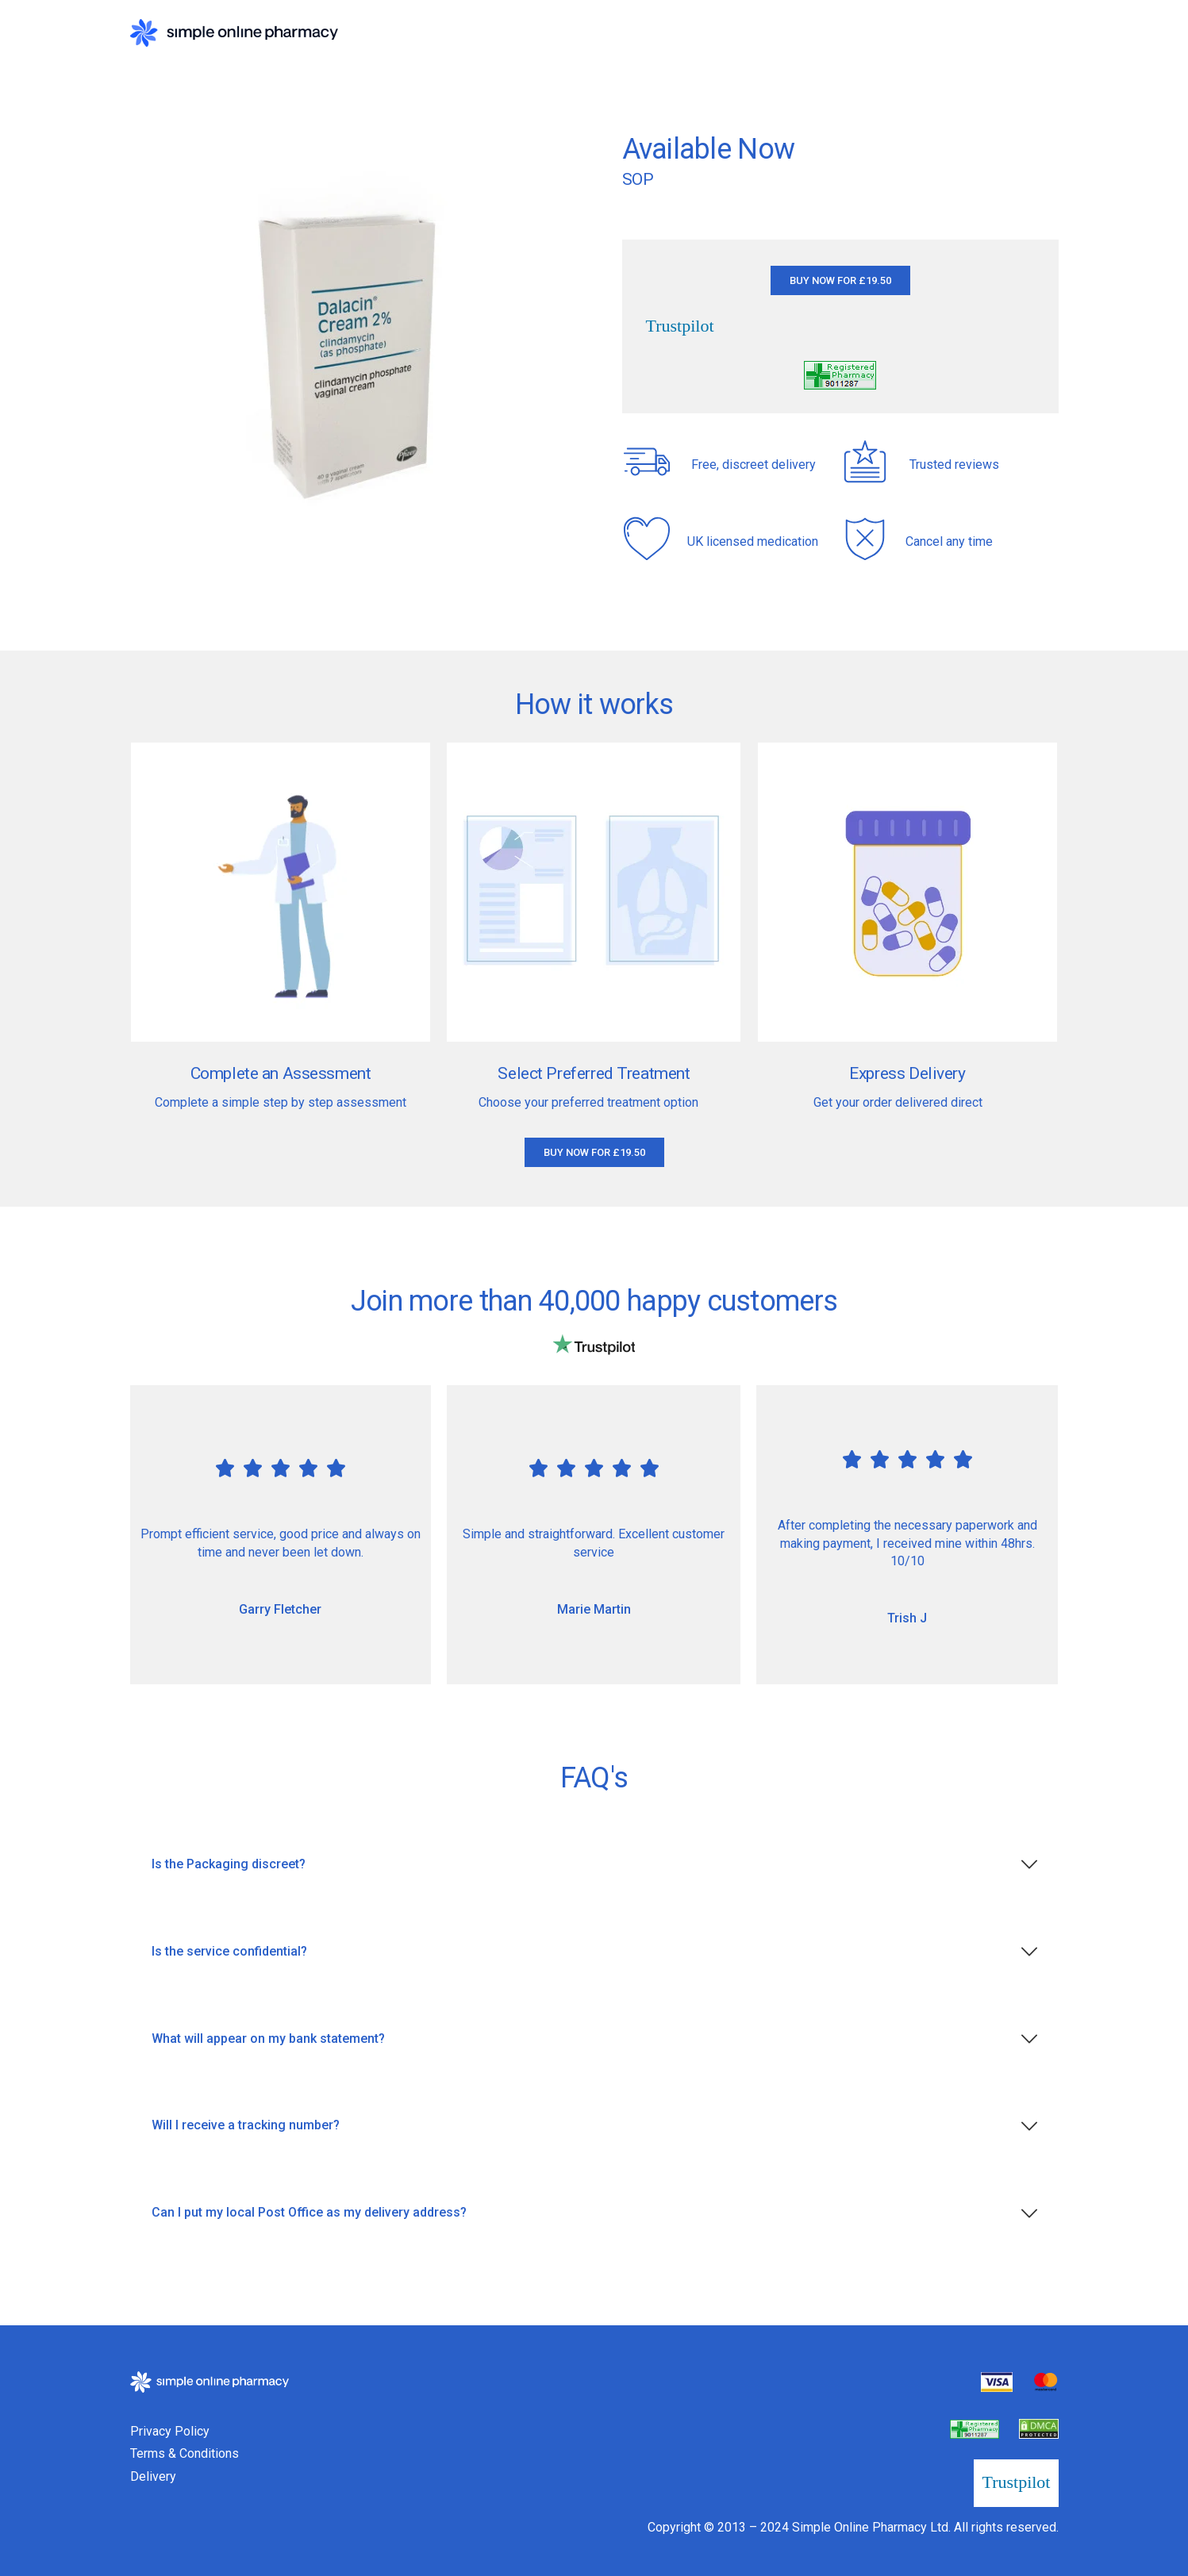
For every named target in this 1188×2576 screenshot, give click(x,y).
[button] (840, 280)
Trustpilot (680, 326)
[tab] (594, 1865)
